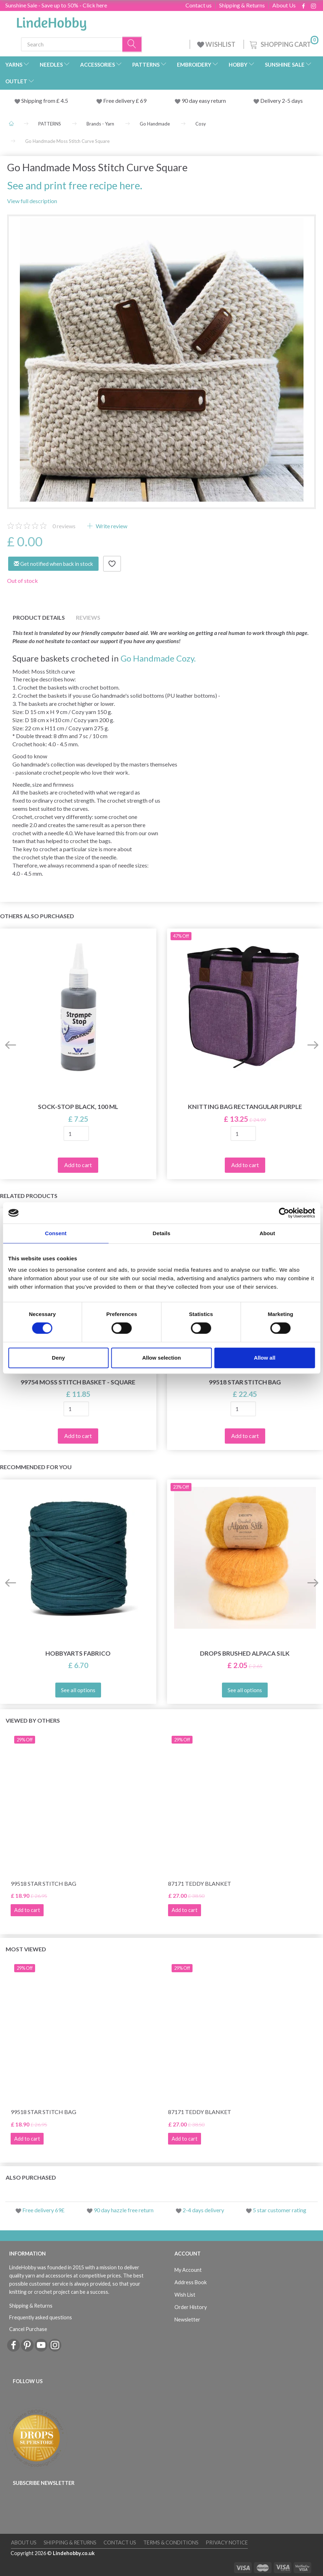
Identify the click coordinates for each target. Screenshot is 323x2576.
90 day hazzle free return (124, 2210)
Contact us (198, 5)
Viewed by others (33, 1720)
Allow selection (161, 1358)
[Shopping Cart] (283, 43)
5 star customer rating (279, 2210)
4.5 (64, 100)
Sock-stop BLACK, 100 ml (78, 1106)
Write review (111, 526)
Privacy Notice (227, 2542)
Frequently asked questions (40, 2317)
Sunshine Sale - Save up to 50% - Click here (56, 5)
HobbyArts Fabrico (78, 1653)
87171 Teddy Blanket (199, 1883)
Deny (58, 1358)
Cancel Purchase (28, 2329)
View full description (32, 200)
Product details (39, 617)
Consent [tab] (56, 1233)
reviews (64, 526)
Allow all (264, 1358)
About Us (284, 5)
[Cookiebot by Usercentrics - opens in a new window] (284, 1213)
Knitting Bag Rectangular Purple (245, 1106)
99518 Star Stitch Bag (245, 1382)
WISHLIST (216, 44)
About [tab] (267, 1233)
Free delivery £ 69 (124, 100)
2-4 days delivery (203, 2210)
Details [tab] (162, 1233)
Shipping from (38, 100)
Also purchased (31, 2177)
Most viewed (26, 1949)
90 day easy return (204, 100)
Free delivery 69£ (43, 2210)
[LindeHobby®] (51, 21)
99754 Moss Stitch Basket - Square (78, 1382)
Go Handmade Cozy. (158, 658)
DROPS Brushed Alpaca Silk (245, 1653)
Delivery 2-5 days (281, 100)
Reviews (88, 617)
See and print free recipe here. (74, 185)
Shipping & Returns (242, 5)
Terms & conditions (171, 2542)
